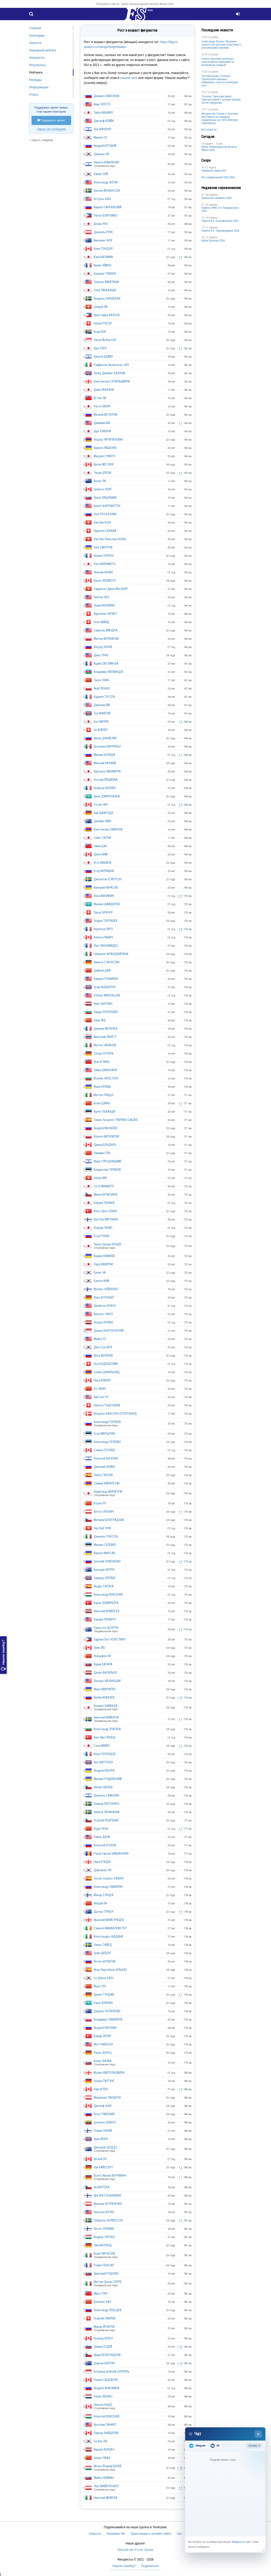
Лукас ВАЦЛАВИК (105, 497)
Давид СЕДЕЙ (103, 2346)
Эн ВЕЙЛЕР (101, 730)
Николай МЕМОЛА (105, 2498)
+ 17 (179, 896)
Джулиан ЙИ (102, 705)
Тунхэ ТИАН (101, 680)
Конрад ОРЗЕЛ (103, 2338)
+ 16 (179, 1697)
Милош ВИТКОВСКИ (106, 638)
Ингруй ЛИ (100, 1903)
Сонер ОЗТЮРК (103, 1053)
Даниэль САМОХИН (106, 1795)
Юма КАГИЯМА (103, 257)
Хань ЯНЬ (100, 1020)
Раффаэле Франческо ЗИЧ (111, 365)
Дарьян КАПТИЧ (104, 2363)
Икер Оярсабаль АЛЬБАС (110, 1969)
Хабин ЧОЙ (101, 174)
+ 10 (179, 2363)
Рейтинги (35, 72)
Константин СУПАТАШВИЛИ (112, 381)
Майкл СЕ (100, 1339)
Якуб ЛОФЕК (102, 688)
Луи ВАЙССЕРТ (103, 2167)
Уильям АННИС (103, 572)
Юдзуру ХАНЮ (103, 1227)
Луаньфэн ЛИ (102, 1656)
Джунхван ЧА (102, 1870)
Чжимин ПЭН (102, 1153)
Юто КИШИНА (102, 862)
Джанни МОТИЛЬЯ (105, 1028)
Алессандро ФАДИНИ (108, 1936)
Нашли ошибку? (3, 1655)
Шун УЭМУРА (102, 431)
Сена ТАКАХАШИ (105, 290)
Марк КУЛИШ (102, 1086)
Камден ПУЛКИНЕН (106, 979)
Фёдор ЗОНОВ (103, 647)
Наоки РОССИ (103, 323)
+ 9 (180, 804)
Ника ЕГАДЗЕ (102, 1862)
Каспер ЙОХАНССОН (107, 190)
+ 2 (180, 257)
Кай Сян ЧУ (101, 1397)
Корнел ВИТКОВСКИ (106, 1136)
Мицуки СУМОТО (104, 456)
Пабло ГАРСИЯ (103, 1475)
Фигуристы (37, 57)
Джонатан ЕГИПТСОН (107, 879)
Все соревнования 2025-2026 (218, 177)
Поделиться (149, 2566)
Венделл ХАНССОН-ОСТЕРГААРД (115, 1413)
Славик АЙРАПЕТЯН (107, 1483)
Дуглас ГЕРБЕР (104, 1911)
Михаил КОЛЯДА (104, 755)
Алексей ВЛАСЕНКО (107, 2416)
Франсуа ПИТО (103, 929)
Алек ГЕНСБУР (103, 248)
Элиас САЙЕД (103, 1945)
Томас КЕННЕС (103, 2396)
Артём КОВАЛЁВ (104, 1697)
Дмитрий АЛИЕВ (104, 1467)
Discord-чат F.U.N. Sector (135, 2550)
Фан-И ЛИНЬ (102, 1062)
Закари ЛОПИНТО (105, 1619)
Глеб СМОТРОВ (103, 547)
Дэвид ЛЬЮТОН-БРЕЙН (109, 1330)
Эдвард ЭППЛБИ (104, 1578)
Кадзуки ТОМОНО (105, 273)
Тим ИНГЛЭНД (103, 2245)
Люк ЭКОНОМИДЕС (106, 945)
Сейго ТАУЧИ (102, 838)
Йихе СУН (100, 1986)
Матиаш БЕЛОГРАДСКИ (109, 1520)
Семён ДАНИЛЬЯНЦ (107, 1372)
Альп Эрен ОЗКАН (105, 1211)
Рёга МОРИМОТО (104, 564)
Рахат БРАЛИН (103, 2003)
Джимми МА (102, 423)
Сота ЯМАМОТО (104, 1186)
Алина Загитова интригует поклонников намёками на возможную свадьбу (218, 62)
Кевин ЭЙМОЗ (102, 265)
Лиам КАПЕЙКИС (104, 605)
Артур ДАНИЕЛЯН (105, 738)
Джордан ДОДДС (105, 2147)
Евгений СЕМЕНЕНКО (107, 1561)
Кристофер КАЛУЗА (107, 315)
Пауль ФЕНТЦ (103, 2052)
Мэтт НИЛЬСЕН (103, 2044)
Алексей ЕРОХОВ (105, 1845)
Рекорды (35, 80)
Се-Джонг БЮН (103, 1978)
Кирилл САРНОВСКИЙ (107, 207)
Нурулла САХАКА (105, 531)
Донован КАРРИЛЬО (107, 746)
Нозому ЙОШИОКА (106, 779)
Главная (35, 28)
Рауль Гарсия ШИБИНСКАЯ (111, 1853)
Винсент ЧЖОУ (103, 1314)
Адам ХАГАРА (103, 1664)
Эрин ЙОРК (101, 2139)
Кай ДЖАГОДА (103, 813)
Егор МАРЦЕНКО (104, 1433)
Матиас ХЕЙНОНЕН (106, 1289)
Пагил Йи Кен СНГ (105, 340)
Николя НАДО (103, 2404)
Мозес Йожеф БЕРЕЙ (107, 2466)
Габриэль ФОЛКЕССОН (108, 2220)
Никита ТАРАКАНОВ (106, 1812)
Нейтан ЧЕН (101, 597)
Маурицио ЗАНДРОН (107, 2097)
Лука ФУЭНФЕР (104, 1297)
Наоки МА (100, 1178)
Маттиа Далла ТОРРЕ (108, 2282)
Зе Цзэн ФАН (102, 199)
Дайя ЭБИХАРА (104, 390)
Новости (35, 43)
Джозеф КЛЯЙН (104, 121)
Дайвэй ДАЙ (102, 970)
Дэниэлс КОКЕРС (105, 2122)
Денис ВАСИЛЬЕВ (105, 1672)
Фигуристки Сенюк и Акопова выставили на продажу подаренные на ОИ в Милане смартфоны (220, 118)
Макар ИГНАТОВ (104, 2326)
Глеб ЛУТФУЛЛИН (105, 514)
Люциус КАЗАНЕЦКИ (107, 1681)
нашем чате (128, 78)
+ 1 (180, 423)
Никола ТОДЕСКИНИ (107, 1405)
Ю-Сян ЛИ (100, 398)
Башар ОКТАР (102, 2036)
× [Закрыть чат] (258, 2434)
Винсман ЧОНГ (103, 240)
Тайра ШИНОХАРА (105, 1070)
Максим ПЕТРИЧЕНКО (108, 2204)
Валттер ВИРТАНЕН (106, 1219)
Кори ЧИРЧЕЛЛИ (104, 2253)
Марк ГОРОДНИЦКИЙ (107, 1161)
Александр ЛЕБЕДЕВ (107, 2310)
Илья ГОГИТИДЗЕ (105, 1754)
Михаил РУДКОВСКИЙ (108, 1779)
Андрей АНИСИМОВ (106, 2388)
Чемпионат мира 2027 (214, 170)
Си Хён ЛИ (100, 2441)
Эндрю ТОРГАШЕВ (105, 920)
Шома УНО (101, 224)
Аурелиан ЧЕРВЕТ (105, 614)
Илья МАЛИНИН (104, 896)
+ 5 (180, 1629)
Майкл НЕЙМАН (104, 2478)
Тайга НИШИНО (103, 112)
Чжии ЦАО (100, 846)
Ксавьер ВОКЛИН (105, 788)
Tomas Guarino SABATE (109, 1878)
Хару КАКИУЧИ (103, 1264)
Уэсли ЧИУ (101, 804)
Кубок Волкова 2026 (213, 240)
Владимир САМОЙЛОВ (108, 2019)
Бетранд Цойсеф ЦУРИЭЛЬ (112, 2371)
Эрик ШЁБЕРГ (102, 1953)
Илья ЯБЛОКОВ (103, 1355)
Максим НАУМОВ (105, 763)
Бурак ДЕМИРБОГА (106, 1603)
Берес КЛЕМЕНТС (105, 580)
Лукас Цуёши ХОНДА (107, 1244)
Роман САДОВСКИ (106, 2380)
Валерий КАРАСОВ (106, 887)
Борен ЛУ (100, 1503)
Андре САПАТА (104, 1586)
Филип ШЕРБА (103, 1787)
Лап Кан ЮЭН (102, 522)
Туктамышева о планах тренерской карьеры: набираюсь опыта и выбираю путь (220, 80)
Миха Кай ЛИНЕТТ (105, 1037)
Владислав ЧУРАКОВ (107, 1169)
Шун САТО (100, 348)
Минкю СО (100, 137)
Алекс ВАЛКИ (102, 2061)
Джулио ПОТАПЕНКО (107, 2011)
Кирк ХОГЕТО (102, 104)
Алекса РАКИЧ (103, 937)
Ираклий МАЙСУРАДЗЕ (109, 1920)
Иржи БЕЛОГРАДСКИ (107, 2355)
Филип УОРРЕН (104, 555)
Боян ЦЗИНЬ (102, 1103)
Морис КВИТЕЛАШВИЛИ (109, 2072)
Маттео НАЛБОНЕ (105, 1045)
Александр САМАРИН (108, 1886)
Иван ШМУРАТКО (105, 1689)
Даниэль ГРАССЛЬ (106, 1536)
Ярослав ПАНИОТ (105, 2424)
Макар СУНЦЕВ (103, 1895)
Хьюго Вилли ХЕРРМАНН (110, 2175)
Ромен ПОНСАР (104, 2265)
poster (214, 37)
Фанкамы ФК (116, 2533)
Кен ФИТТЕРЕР (103, 1762)
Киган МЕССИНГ (104, 464)
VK (214, 2445)
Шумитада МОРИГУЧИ (108, 1491)
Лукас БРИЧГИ (103, 912)
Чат (179, 2533)
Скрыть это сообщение (51, 129)
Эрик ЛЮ (99, 1647)
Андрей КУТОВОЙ (105, 146)
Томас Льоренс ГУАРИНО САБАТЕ (116, 1120)
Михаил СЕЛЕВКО (105, 1545)
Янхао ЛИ (100, 481)
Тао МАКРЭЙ (102, 713)
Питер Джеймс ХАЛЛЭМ (109, 373)
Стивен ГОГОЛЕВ (104, 1450)
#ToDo (33, 94)
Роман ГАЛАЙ (103, 2130)
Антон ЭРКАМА (104, 2228)
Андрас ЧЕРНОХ (104, 2237)
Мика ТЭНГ (101, 2293)
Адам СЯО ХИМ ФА (106, 663)
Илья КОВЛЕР (102, 1380)
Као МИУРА (101, 721)
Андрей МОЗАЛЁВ (105, 1128)
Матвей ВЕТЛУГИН (105, 414)
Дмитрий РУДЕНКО (106, 2273)
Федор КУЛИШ (103, 1322)
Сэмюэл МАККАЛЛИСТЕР (110, 1928)
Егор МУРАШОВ (104, 871)
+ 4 (180, 721)
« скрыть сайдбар (41, 140)
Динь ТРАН (101, 655)
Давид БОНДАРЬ (105, 1145)
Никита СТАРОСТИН (106, 962)
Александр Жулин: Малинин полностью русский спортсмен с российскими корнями (221, 44)
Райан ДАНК (102, 1837)
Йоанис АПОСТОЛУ (106, 1078)
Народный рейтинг (42, 50)
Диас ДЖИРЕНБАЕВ (107, 796)
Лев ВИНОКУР (102, 129)
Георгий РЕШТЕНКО (106, 1820)
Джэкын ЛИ (101, 154)
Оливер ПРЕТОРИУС (107, 1804)
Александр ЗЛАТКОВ (107, 1729)
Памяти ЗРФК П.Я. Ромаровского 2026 (220, 209)
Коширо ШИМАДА (105, 1706)
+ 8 (180, 929)
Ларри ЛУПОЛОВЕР (106, 1012)
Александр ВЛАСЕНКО (108, 1594)
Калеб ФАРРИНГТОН (107, 506)
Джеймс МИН (102, 821)
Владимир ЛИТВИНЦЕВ (108, 672)
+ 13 (179, 2346)
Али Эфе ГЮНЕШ (104, 1737)
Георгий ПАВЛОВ (104, 2318)
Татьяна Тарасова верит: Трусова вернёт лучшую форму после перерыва (221, 99)
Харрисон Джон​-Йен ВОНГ (111, 589)
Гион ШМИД (101, 622)
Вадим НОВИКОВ (104, 1256)
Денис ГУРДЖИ (104, 1994)
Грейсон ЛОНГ (103, 489)
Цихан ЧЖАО (102, 2458)
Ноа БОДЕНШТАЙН (106, 1364)
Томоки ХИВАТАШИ (106, 282)
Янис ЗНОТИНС (103, 1003)
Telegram (197, 2445)
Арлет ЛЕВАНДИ (104, 1111)
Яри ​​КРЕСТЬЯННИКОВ (107, 2195)
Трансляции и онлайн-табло (150, 2533)
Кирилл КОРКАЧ (104, 2449)
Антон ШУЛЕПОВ (104, 1961)
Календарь (37, 35)
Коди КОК (100, 331)
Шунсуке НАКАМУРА (107, 771)
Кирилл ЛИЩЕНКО (105, 448)
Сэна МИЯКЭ (102, 1745)
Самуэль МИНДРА (105, 630)
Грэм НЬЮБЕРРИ (104, 987)
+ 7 (180, 1828)
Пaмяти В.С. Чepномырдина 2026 (220, 230)
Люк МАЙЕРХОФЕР (106, 2486)
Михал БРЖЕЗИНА (105, 1194)
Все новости (209, 129)
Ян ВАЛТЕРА (102, 2187)
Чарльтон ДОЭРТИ (106, 1628)
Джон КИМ (101, 854)
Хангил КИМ (101, 1281)
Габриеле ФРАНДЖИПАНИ (111, 954)
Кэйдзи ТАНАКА (104, 1203)
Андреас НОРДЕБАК (107, 298)
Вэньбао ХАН (102, 2302)
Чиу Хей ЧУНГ (102, 1528)
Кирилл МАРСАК (104, 1553)
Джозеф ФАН (103, 2106)
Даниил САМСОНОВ (106, 96)
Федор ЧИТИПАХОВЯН (108, 439)
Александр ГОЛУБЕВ (107, 1422)
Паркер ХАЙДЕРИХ (106, 2433)
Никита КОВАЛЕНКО (106, 162)
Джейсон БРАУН (105, 1306)
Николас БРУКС (104, 2212)
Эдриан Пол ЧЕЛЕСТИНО (110, 1639)
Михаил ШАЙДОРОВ (107, 904)
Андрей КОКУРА (104, 1770)
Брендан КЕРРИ (104, 1569)
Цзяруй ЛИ (100, 307)
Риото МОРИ (102, 406)
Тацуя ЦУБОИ (102, 472)
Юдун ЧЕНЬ (101, 1828)
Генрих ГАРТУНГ (104, 2081)
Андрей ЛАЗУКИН (105, 2028)
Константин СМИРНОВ (108, 829)
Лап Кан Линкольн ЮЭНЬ (110, 539)
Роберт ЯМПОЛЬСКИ (107, 995)
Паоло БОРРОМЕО (105, 215)
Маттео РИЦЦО (103, 1095)
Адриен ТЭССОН (104, 696)
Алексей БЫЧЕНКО (106, 1458)
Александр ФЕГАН (106, 182)
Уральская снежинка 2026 (217, 198)
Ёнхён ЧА (100, 1272)
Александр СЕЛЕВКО (107, 1442)
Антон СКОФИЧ (104, 1511)
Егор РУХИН (101, 1236)
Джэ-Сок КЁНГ (103, 1347)
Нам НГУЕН (101, 2089)
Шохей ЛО (100, 2159)
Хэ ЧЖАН (100, 1388)
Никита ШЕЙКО (103, 356)
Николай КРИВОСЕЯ (106, 1611)
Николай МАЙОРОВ (106, 1717)
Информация (38, 87)
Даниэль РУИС (103, 232)
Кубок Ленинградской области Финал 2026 (147, 4)
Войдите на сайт (241, 2541)
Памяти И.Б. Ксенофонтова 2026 (220, 220)
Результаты (37, 65)
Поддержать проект (51, 120)
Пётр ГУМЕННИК (104, 2114)
